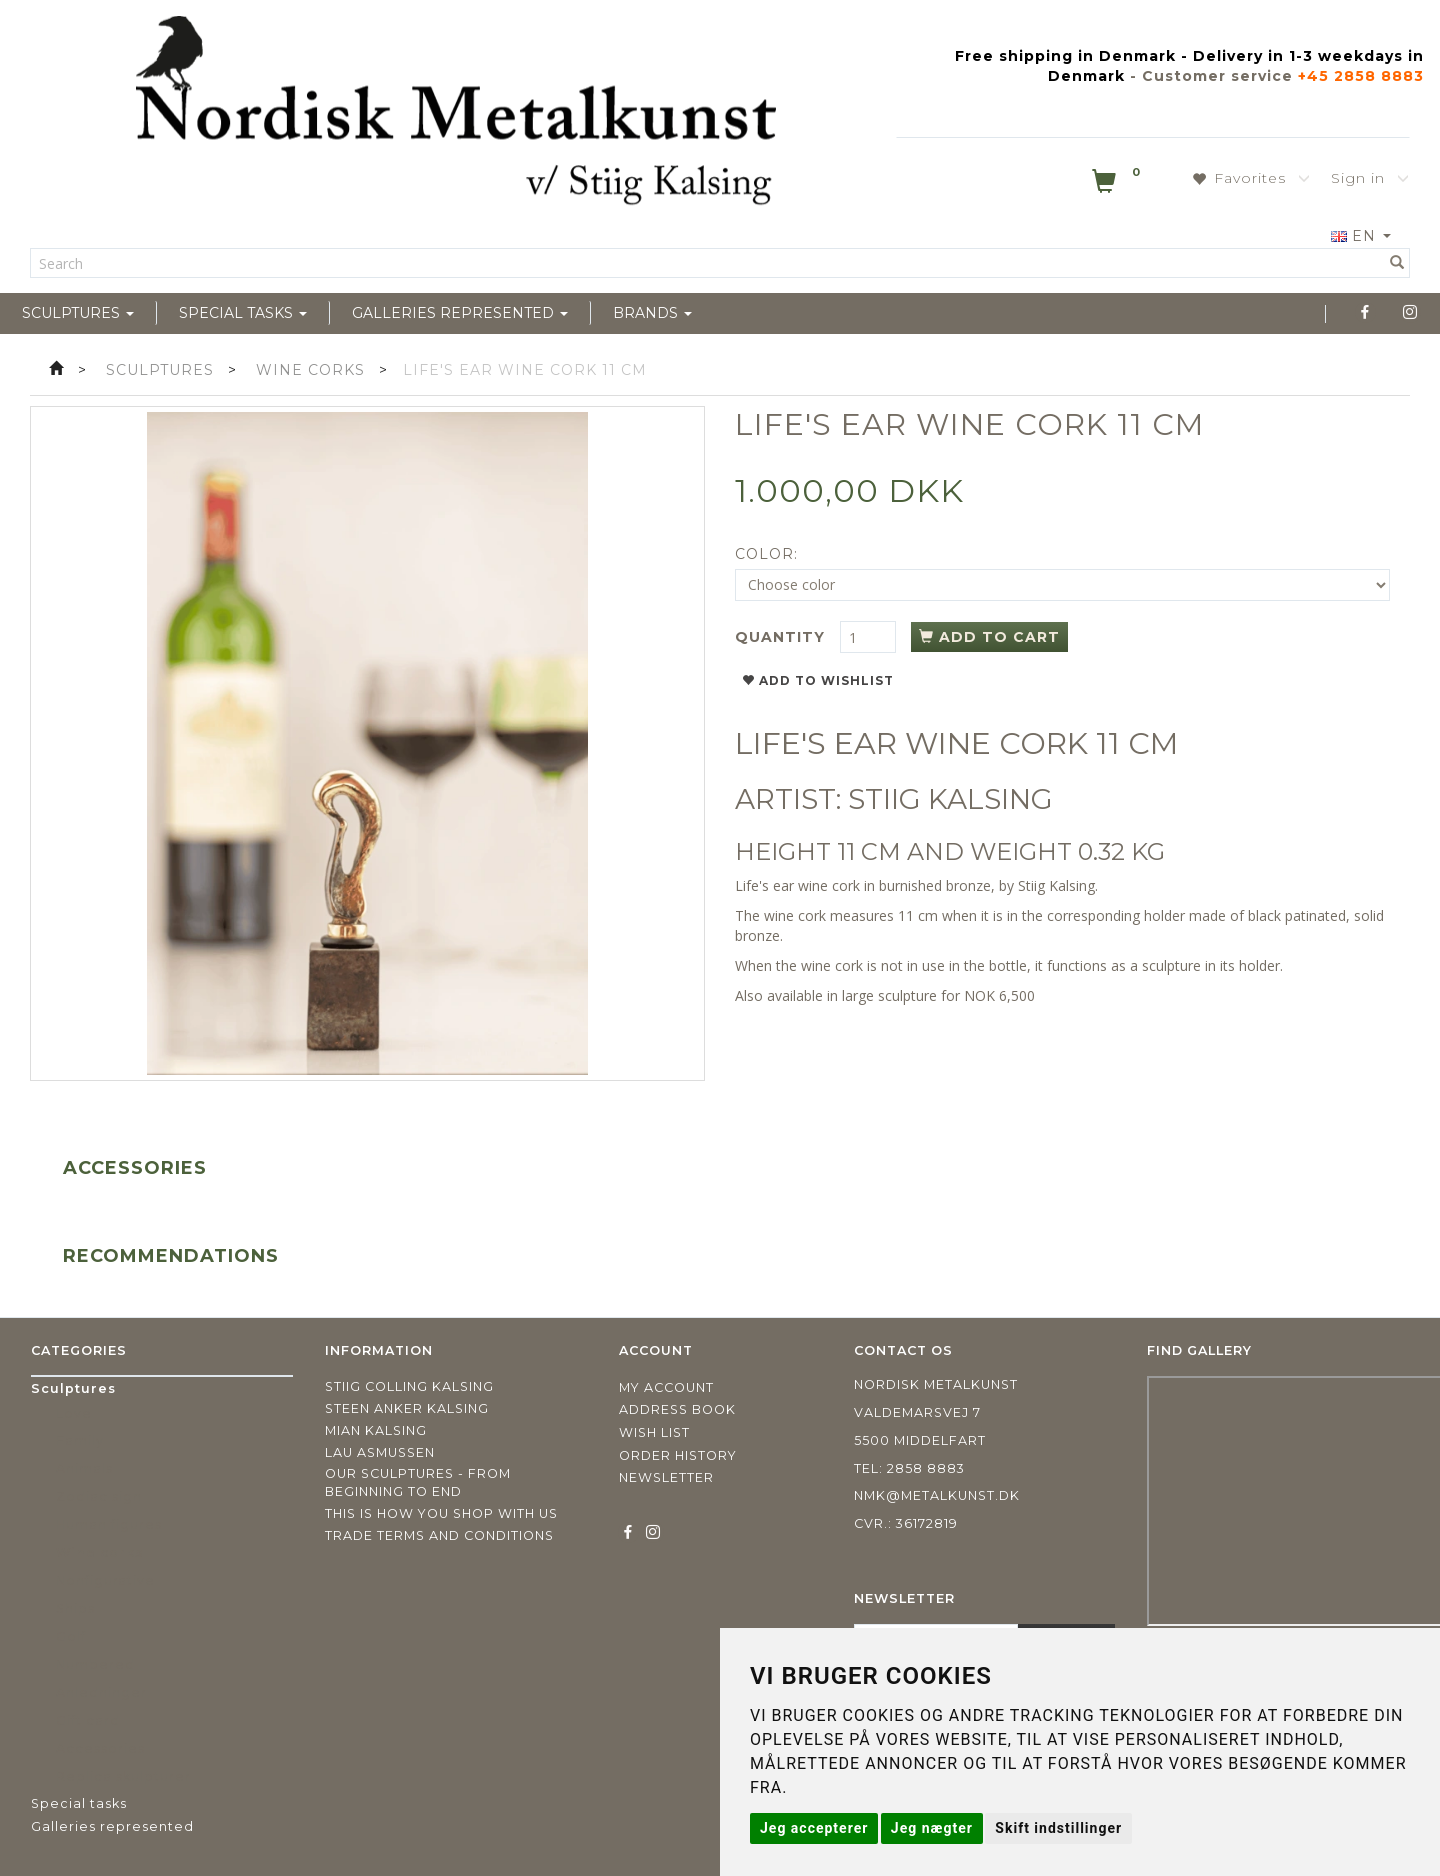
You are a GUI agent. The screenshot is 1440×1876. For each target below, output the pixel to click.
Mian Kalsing (376, 1430)
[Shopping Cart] (1118, 185)
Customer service (1217, 76)
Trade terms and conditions (439, 1535)
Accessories (135, 1168)
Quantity (782, 637)
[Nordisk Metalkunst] (456, 115)
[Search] (1397, 263)
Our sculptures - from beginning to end (418, 1482)
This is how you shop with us (441, 1513)
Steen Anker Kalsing (407, 1408)
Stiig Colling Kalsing (409, 1386)
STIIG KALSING (950, 799)
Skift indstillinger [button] (1058, 1828)
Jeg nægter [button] (932, 1828)
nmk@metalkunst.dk (937, 1495)
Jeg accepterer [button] (814, 1828)
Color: (766, 554)
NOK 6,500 (999, 995)
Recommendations (171, 1256)
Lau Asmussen (380, 1452)
